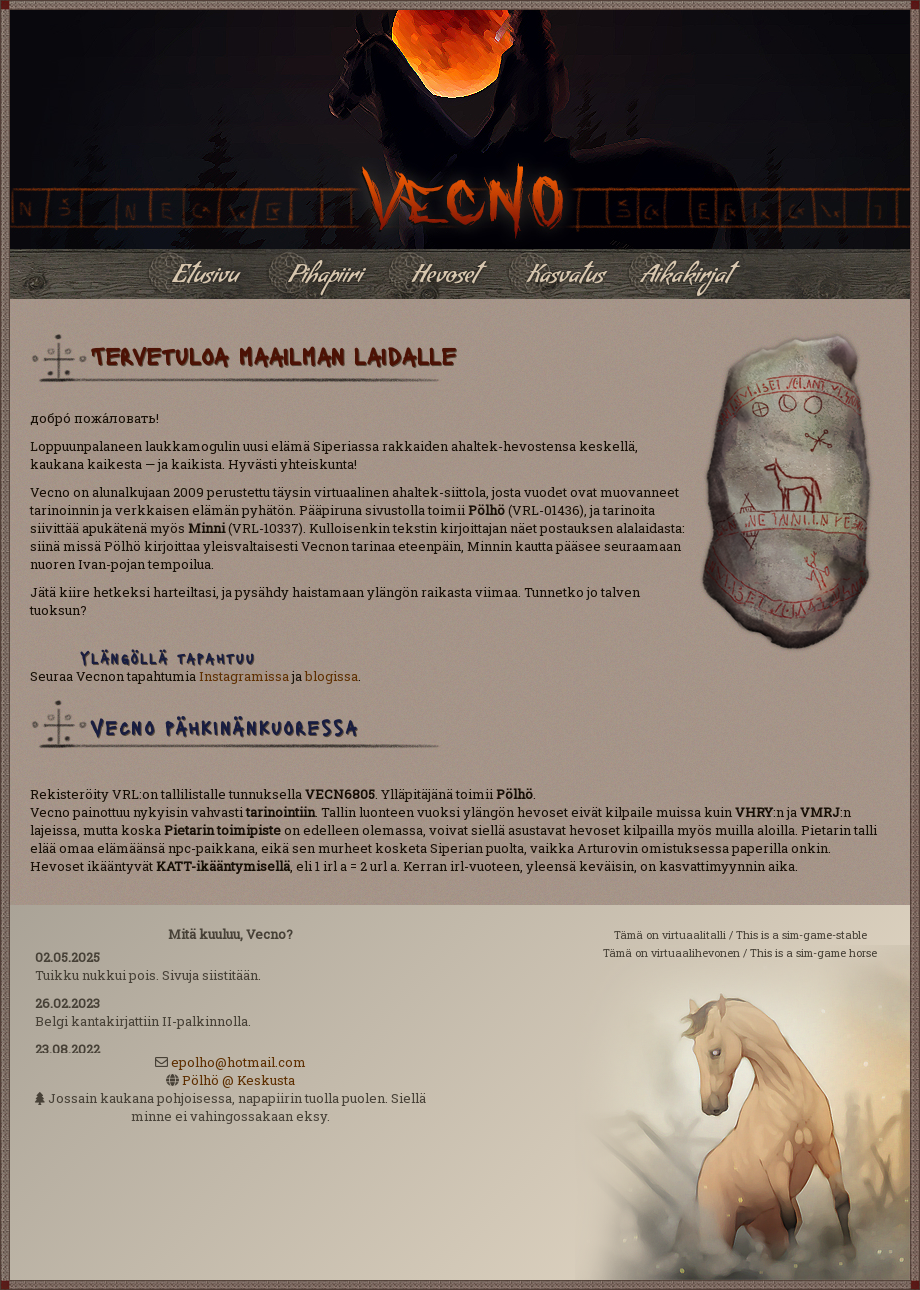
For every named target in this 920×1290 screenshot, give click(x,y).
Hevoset (445, 278)
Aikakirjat (685, 278)
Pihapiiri (325, 278)
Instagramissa (244, 676)
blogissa (331, 676)
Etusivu (205, 278)
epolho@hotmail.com (238, 1062)
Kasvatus (565, 278)
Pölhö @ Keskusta (238, 1080)
